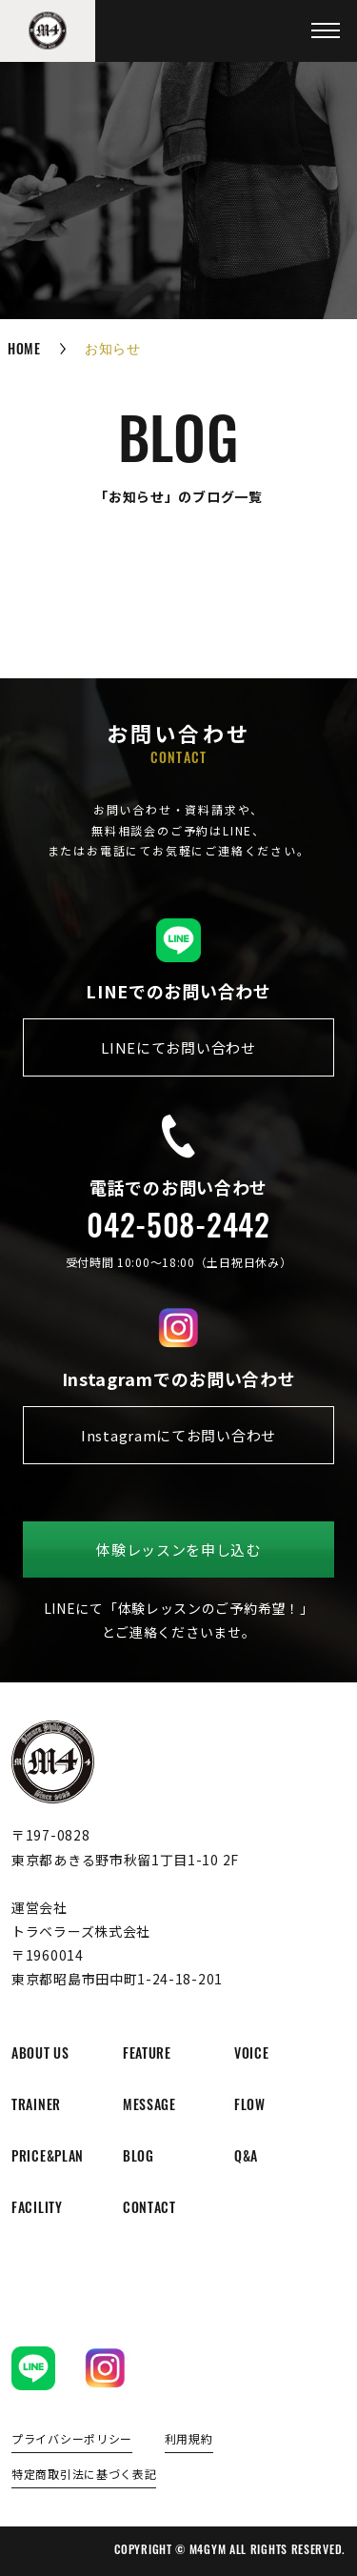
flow (250, 2107)
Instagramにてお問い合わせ (178, 1435)
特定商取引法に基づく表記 (83, 2475)
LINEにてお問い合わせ (178, 1047)
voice (251, 2055)
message (149, 2107)
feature (147, 2055)
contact (149, 2210)
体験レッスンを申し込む (178, 1550)
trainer (36, 2107)
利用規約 (189, 2439)
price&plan (47, 2158)
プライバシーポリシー (71, 2439)
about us (40, 2055)
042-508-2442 (178, 1230)
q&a (246, 2158)
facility (37, 2210)
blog (138, 2158)
